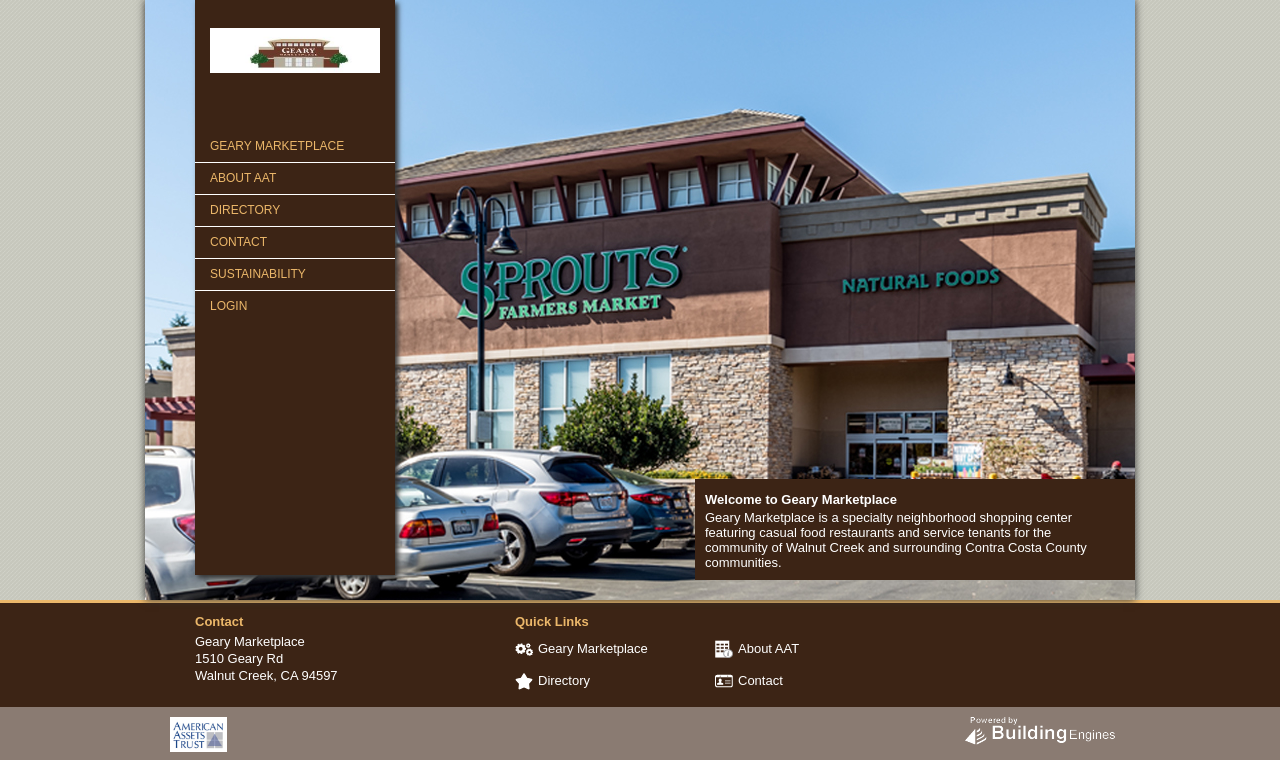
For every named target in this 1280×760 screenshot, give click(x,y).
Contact (238, 242)
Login (228, 306)
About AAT (243, 178)
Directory (245, 210)
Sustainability (258, 274)
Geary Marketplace (277, 146)
